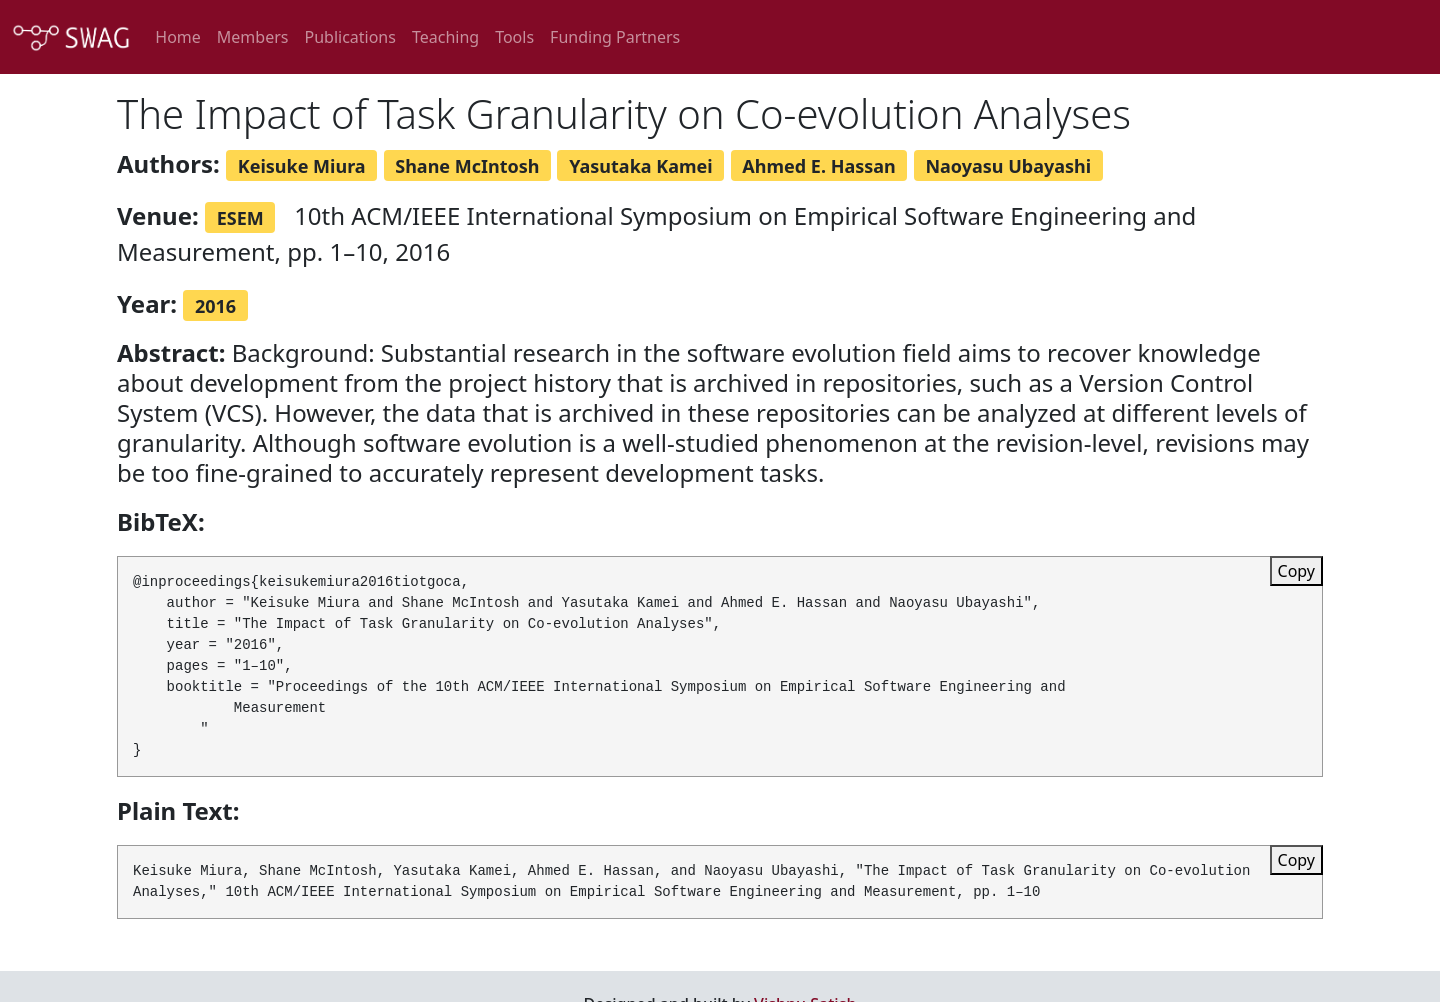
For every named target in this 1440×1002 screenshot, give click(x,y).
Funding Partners (615, 37)
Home (178, 37)
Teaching (445, 37)
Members (253, 37)
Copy (1296, 571)
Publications (349, 37)
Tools (514, 37)
